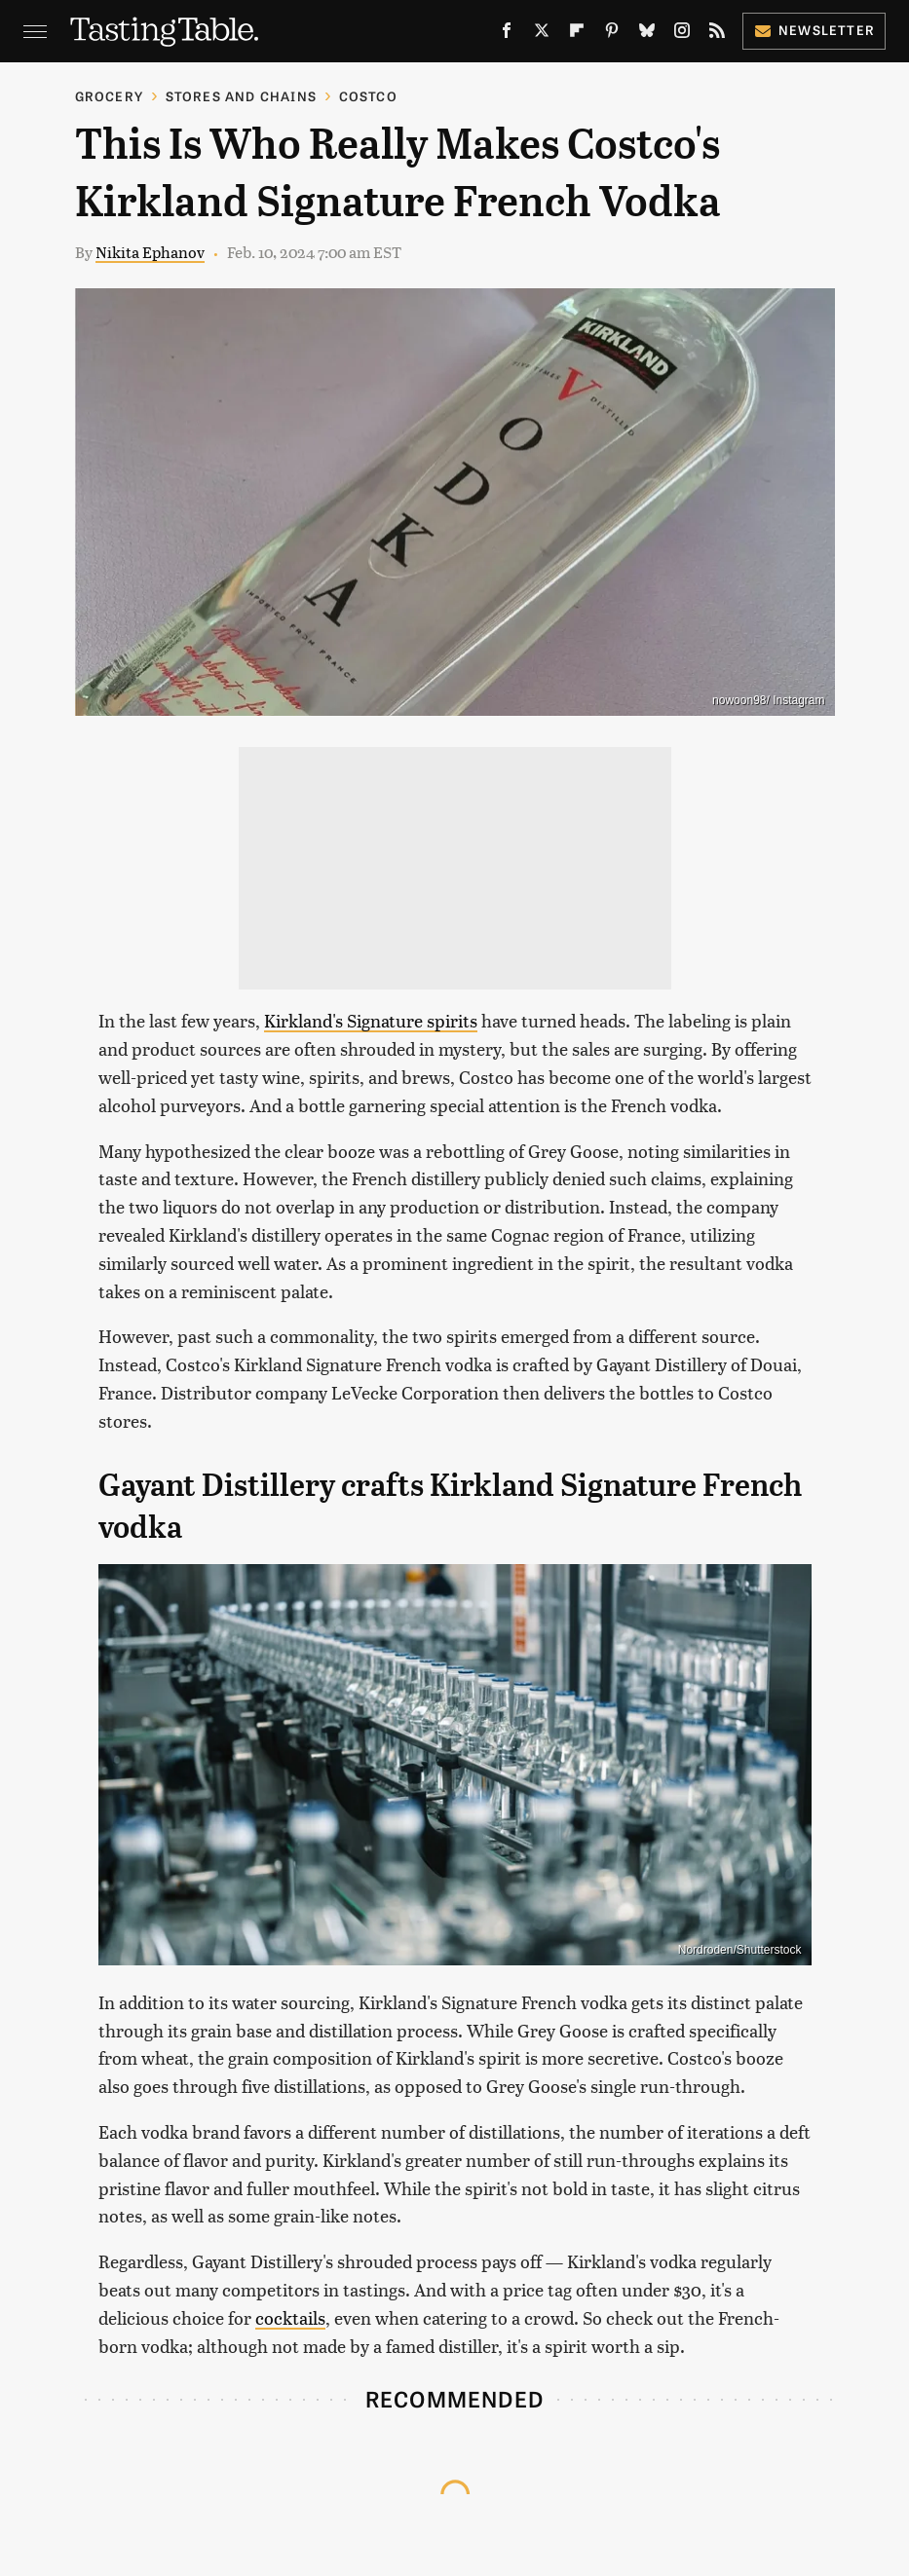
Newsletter (814, 29)
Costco (368, 96)
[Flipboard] (577, 34)
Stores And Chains (241, 96)
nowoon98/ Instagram (768, 700)
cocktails (290, 2317)
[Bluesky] (647, 34)
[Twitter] (541, 34)
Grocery (109, 96)
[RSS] (717, 34)
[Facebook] (506, 34)
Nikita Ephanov (150, 252)
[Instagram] (682, 34)
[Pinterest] (612, 34)
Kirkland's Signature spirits (370, 1020)
